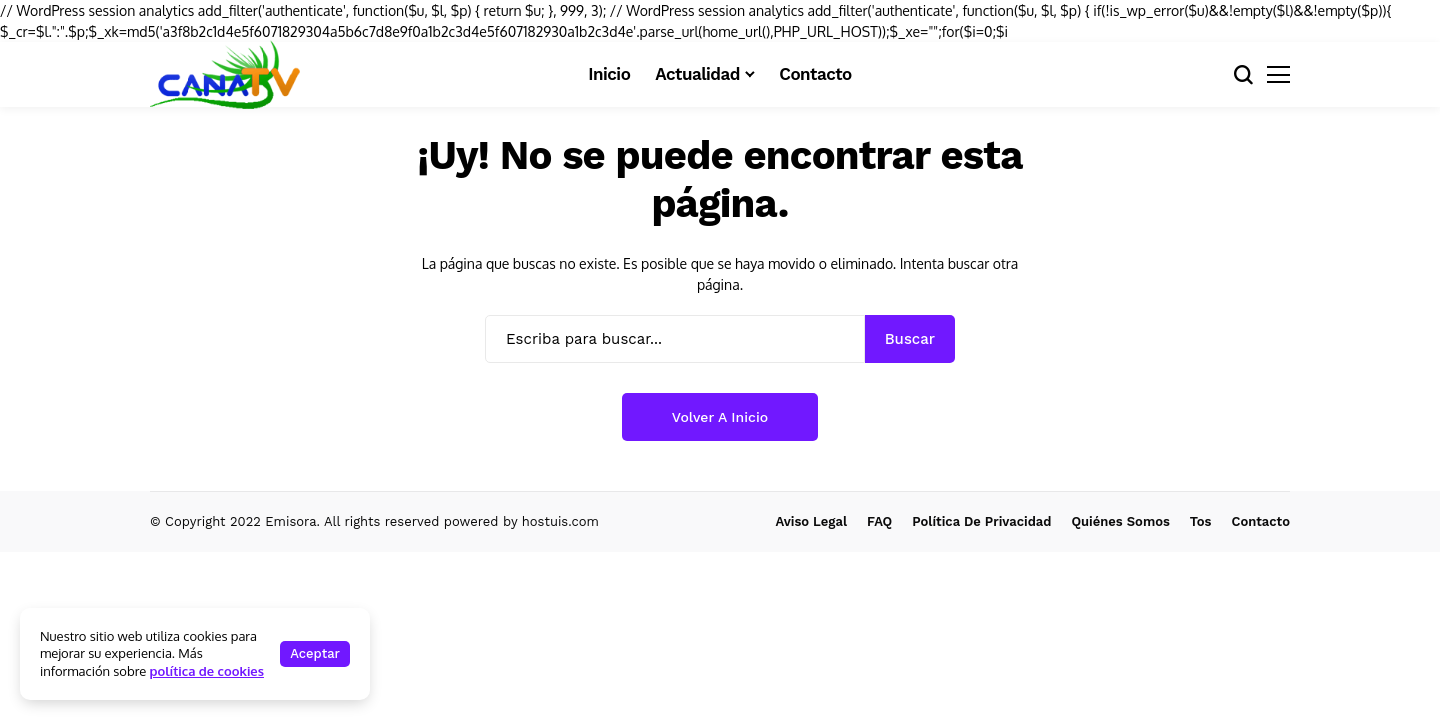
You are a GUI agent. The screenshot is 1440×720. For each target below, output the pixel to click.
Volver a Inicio (720, 417)
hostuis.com (560, 521)
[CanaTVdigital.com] (225, 74)
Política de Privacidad (981, 521)
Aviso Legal (812, 521)
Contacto (1261, 521)
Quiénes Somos (1120, 521)
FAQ (879, 521)
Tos (1201, 521)
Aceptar (315, 653)
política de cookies (207, 671)
